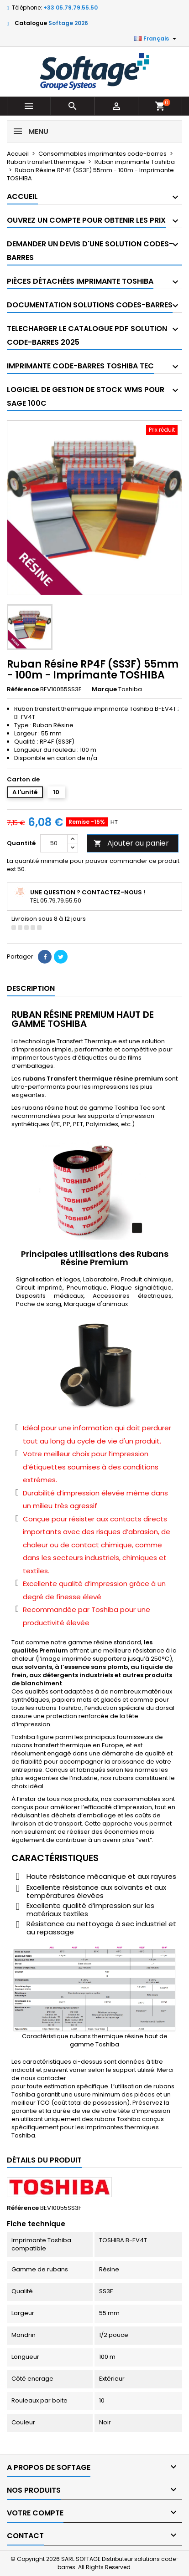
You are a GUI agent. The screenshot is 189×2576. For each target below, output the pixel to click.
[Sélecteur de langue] (156, 38)
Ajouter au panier (131, 843)
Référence (23, 689)
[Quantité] (54, 843)
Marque (104, 689)
